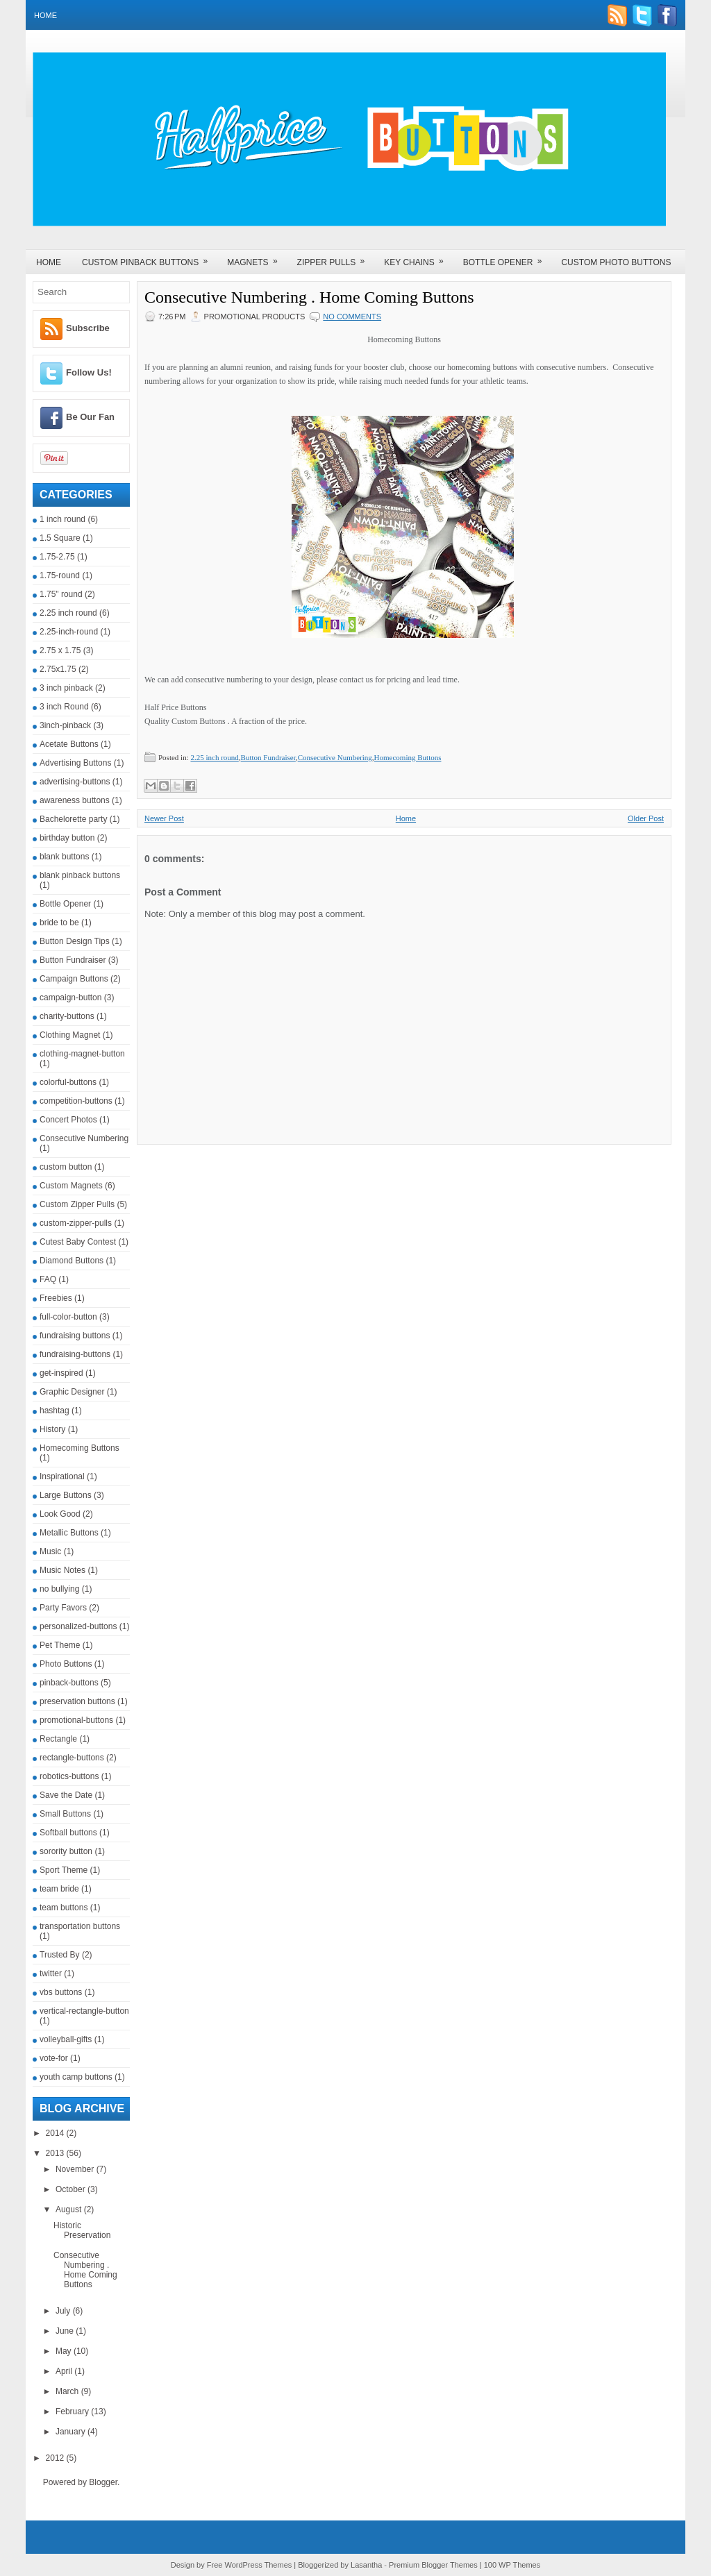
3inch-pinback (65, 725)
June (66, 2331)
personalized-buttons (78, 1626)
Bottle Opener (507, 258)
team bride (59, 1889)
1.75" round (61, 594)
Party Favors (63, 1608)
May (65, 2351)
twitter (51, 1973)
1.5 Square (60, 538)
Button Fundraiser (73, 960)
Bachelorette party (73, 819)
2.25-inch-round (69, 632)
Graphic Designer (72, 1392)
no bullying (59, 1589)
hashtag (54, 1410)
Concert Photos (68, 1120)
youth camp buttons (76, 2077)
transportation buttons (80, 1926)
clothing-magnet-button (82, 1054)
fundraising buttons (75, 1335)
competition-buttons (76, 1101)
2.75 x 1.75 (60, 650)
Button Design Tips (75, 941)
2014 (56, 2133)
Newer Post (164, 818)
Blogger (103, 2482)
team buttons (63, 1907)
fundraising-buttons (75, 1354)
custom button (66, 1167)
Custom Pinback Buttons (149, 258)
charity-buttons (67, 1016)
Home (45, 15)
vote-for (54, 2058)
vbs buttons (61, 1992)
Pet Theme (60, 1645)
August (70, 2209)
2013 (56, 2153)
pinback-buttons (69, 1682)
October (71, 2189)
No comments (352, 316)
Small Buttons (65, 1814)
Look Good (60, 1514)
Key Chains (418, 258)
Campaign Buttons (74, 979)
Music (50, 1551)
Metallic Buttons (69, 1533)
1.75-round (60, 575)
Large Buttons (66, 1495)
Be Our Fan (90, 417)
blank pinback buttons (80, 875)
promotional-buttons (76, 1720)
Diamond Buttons (71, 1260)
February (73, 2411)
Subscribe (88, 328)
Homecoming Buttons (79, 1448)
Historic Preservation (81, 2230)
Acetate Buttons (69, 744)
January (71, 2431)
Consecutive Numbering (84, 1138)
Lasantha (366, 2565)
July (64, 2311)
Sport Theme (63, 1870)
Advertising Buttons (75, 763)
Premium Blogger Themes (433, 2565)
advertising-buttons (75, 781)
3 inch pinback (66, 688)
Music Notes (62, 1570)
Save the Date (66, 1795)
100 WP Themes (512, 2565)
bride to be (59, 922)
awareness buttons (75, 800)
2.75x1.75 (58, 669)
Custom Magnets (71, 1185)
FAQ (48, 1279)
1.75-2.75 (57, 557)
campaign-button (70, 997)
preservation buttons (77, 1701)
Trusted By (60, 1955)
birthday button (67, 838)
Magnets (256, 258)
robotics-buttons (69, 1776)
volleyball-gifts (66, 2039)
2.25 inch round (68, 613)
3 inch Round (64, 707)
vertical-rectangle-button (84, 2011)
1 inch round (62, 519)
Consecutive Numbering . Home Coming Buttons (85, 2269)
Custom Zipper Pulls (77, 1204)
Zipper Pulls (335, 258)
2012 (56, 2458)
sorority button (66, 1851)
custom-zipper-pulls (76, 1223)
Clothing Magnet (70, 1035)
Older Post (646, 818)
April (65, 2371)
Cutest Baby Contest (78, 1242)
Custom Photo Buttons (616, 262)
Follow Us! (89, 372)
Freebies (56, 1298)
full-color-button (68, 1317)
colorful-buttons (68, 1082)
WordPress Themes (258, 2565)
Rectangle (58, 1739)
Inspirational (62, 1476)
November (76, 2169)
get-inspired (61, 1373)
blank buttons (64, 856)
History (52, 1429)
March (68, 2391)
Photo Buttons (66, 1664)
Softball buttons (68, 1832)
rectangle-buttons (72, 1757)
